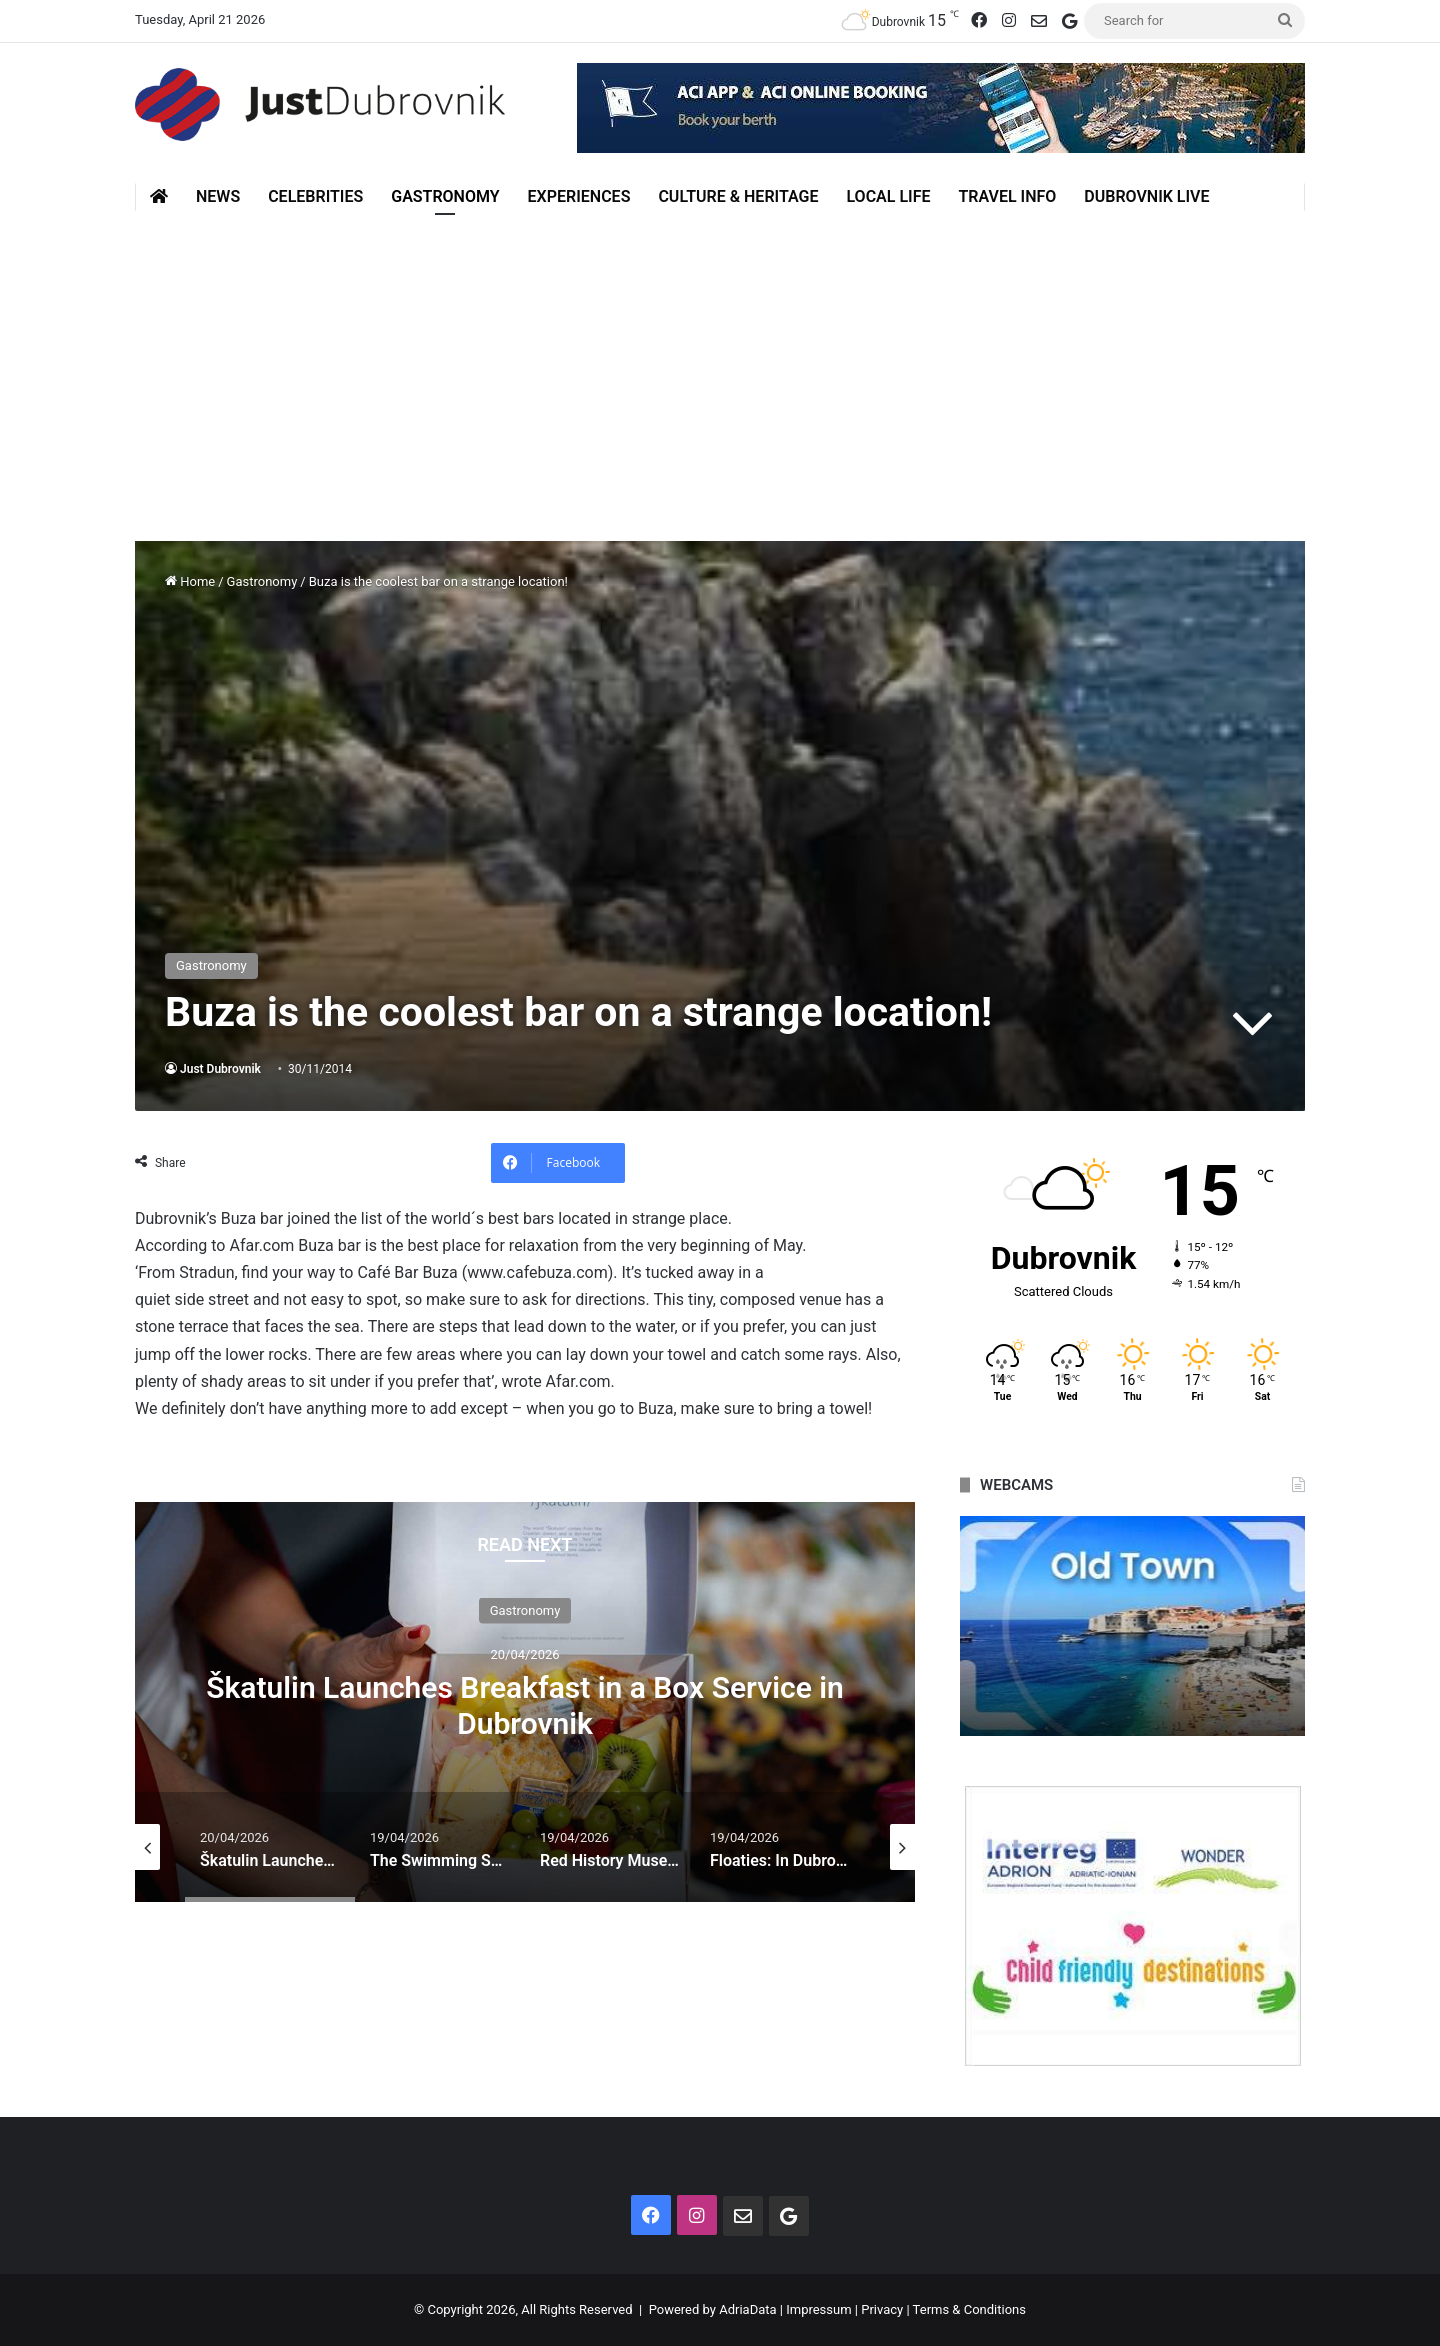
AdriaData (747, 2309)
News (218, 196)
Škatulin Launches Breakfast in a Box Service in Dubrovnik (525, 1704)
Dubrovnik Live (1146, 196)
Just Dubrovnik (220, 1069)
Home (190, 581)
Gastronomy (445, 196)
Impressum (818, 2309)
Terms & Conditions (969, 2309)
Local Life (888, 196)
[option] (525, 1702)
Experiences (579, 196)
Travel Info (1007, 196)
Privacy (882, 2309)
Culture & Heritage (738, 196)
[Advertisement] (720, 361)
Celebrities (315, 196)
